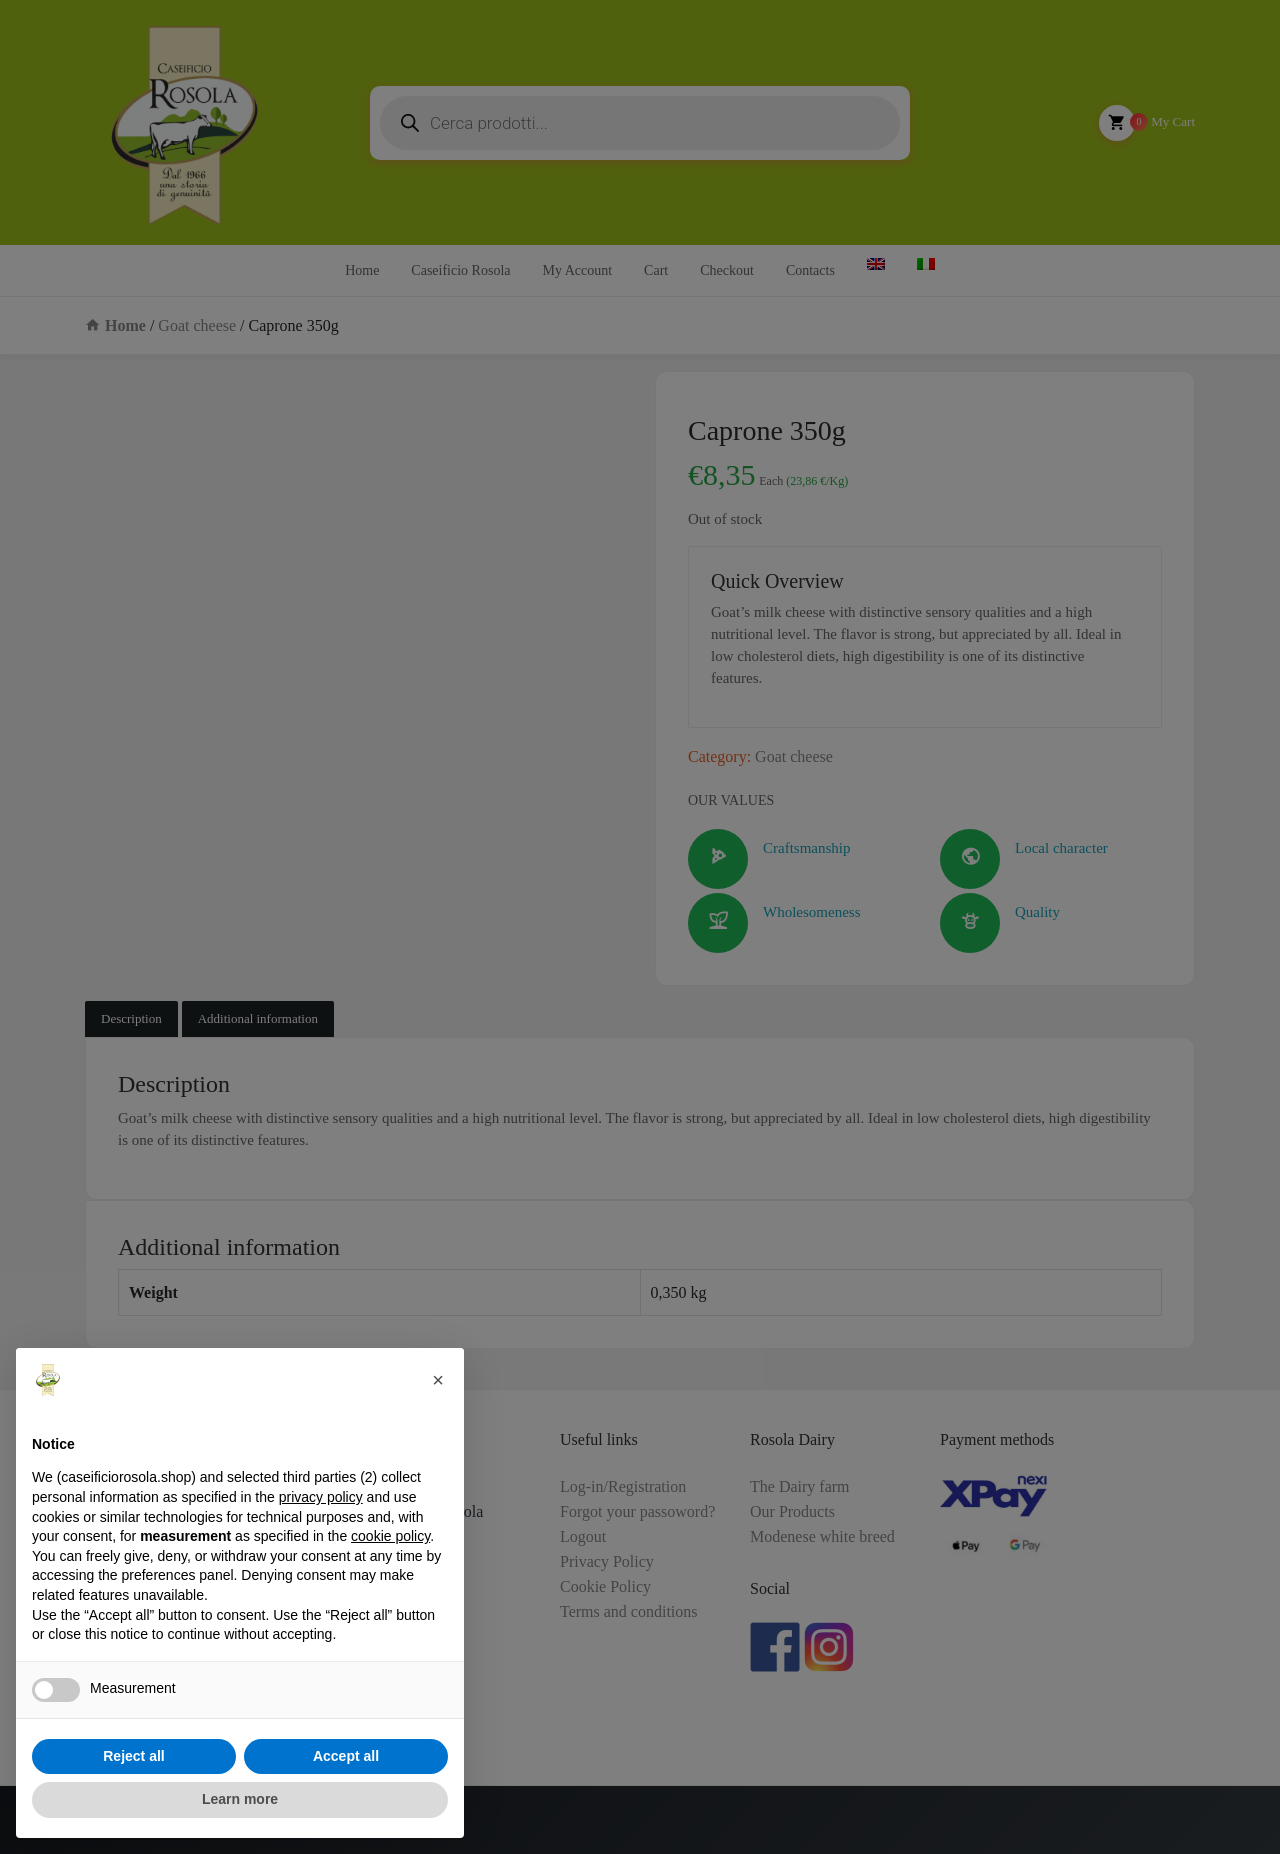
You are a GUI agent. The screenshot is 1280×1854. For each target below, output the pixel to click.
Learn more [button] (240, 1799)
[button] (438, 1380)
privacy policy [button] (321, 1497)
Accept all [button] (346, 1756)
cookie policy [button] (390, 1536)
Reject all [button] (133, 1756)
